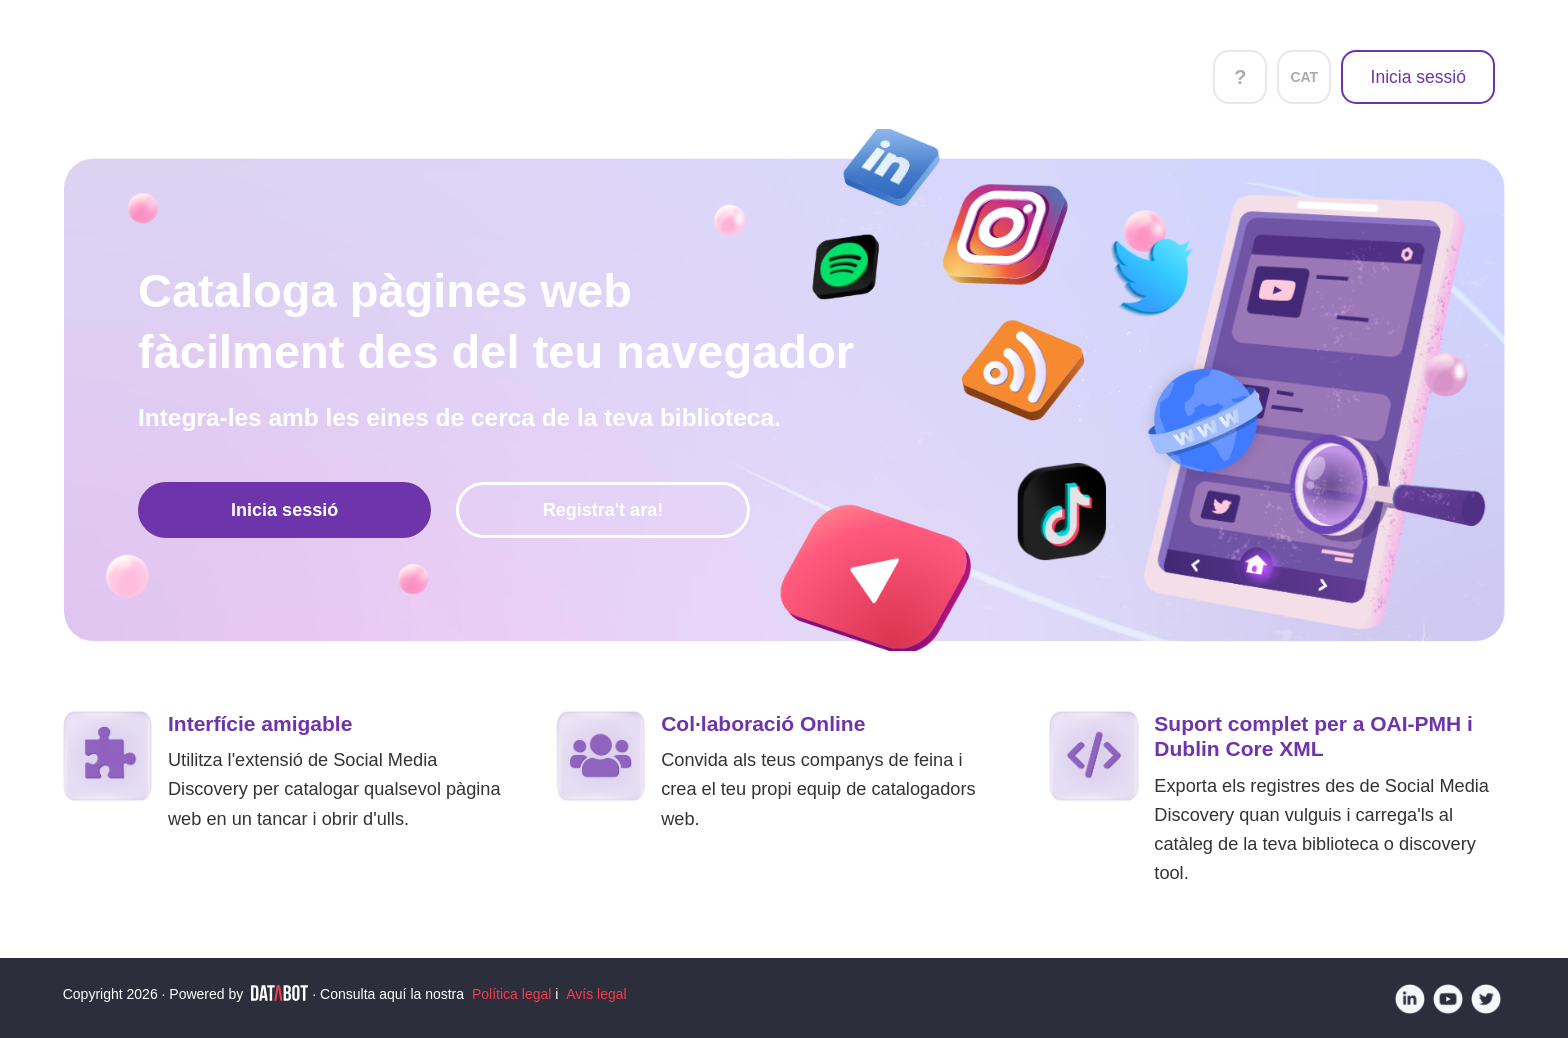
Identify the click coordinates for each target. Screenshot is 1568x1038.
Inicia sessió (1418, 77)
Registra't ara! (603, 510)
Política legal (511, 994)
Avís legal (596, 994)
